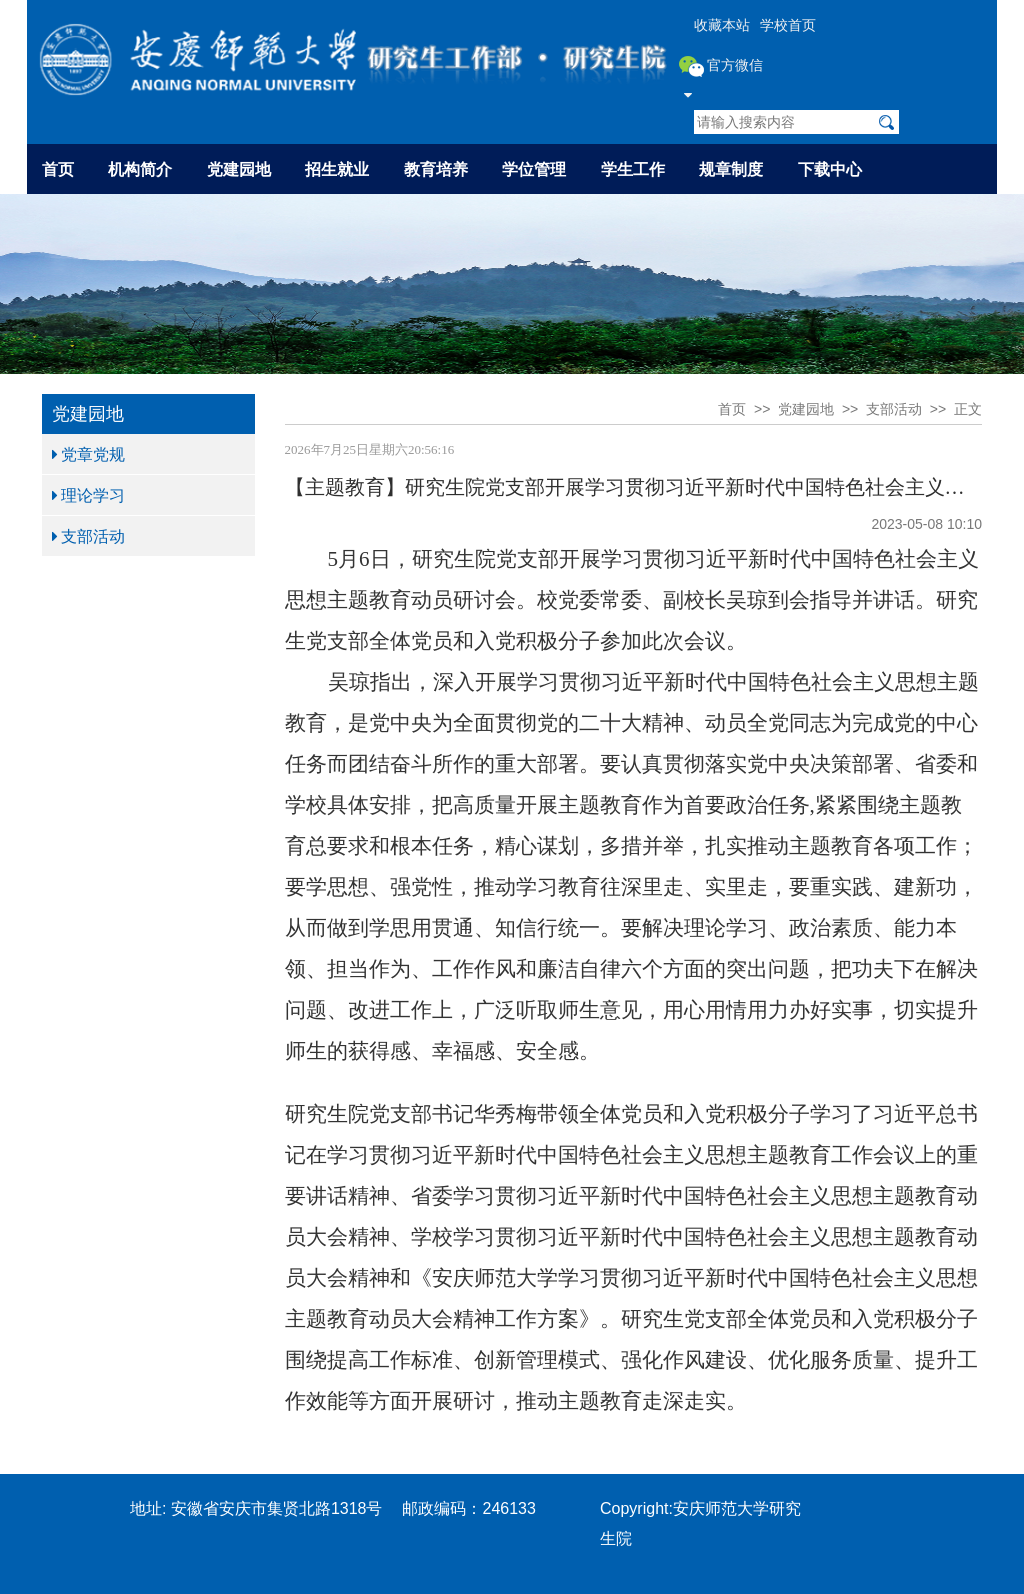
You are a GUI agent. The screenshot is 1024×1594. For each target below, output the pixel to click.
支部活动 (88, 536)
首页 (58, 169)
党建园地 (239, 169)
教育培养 (436, 169)
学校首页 (788, 24)
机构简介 (140, 169)
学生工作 (633, 169)
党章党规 (88, 454)
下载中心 (830, 169)
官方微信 (721, 78)
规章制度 (731, 169)
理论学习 (88, 495)
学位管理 (534, 169)
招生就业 (337, 169)
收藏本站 (722, 24)
